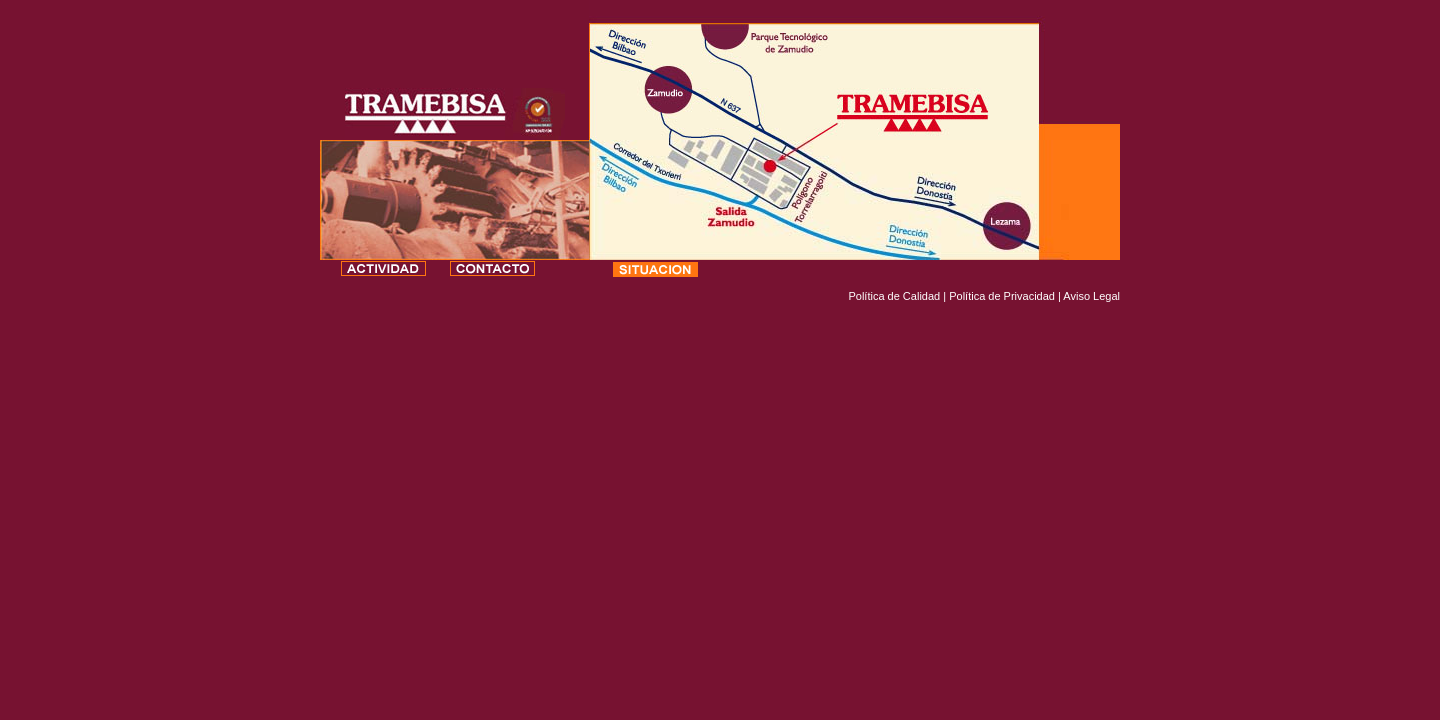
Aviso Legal (1091, 296)
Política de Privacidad (1002, 296)
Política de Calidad (894, 296)
